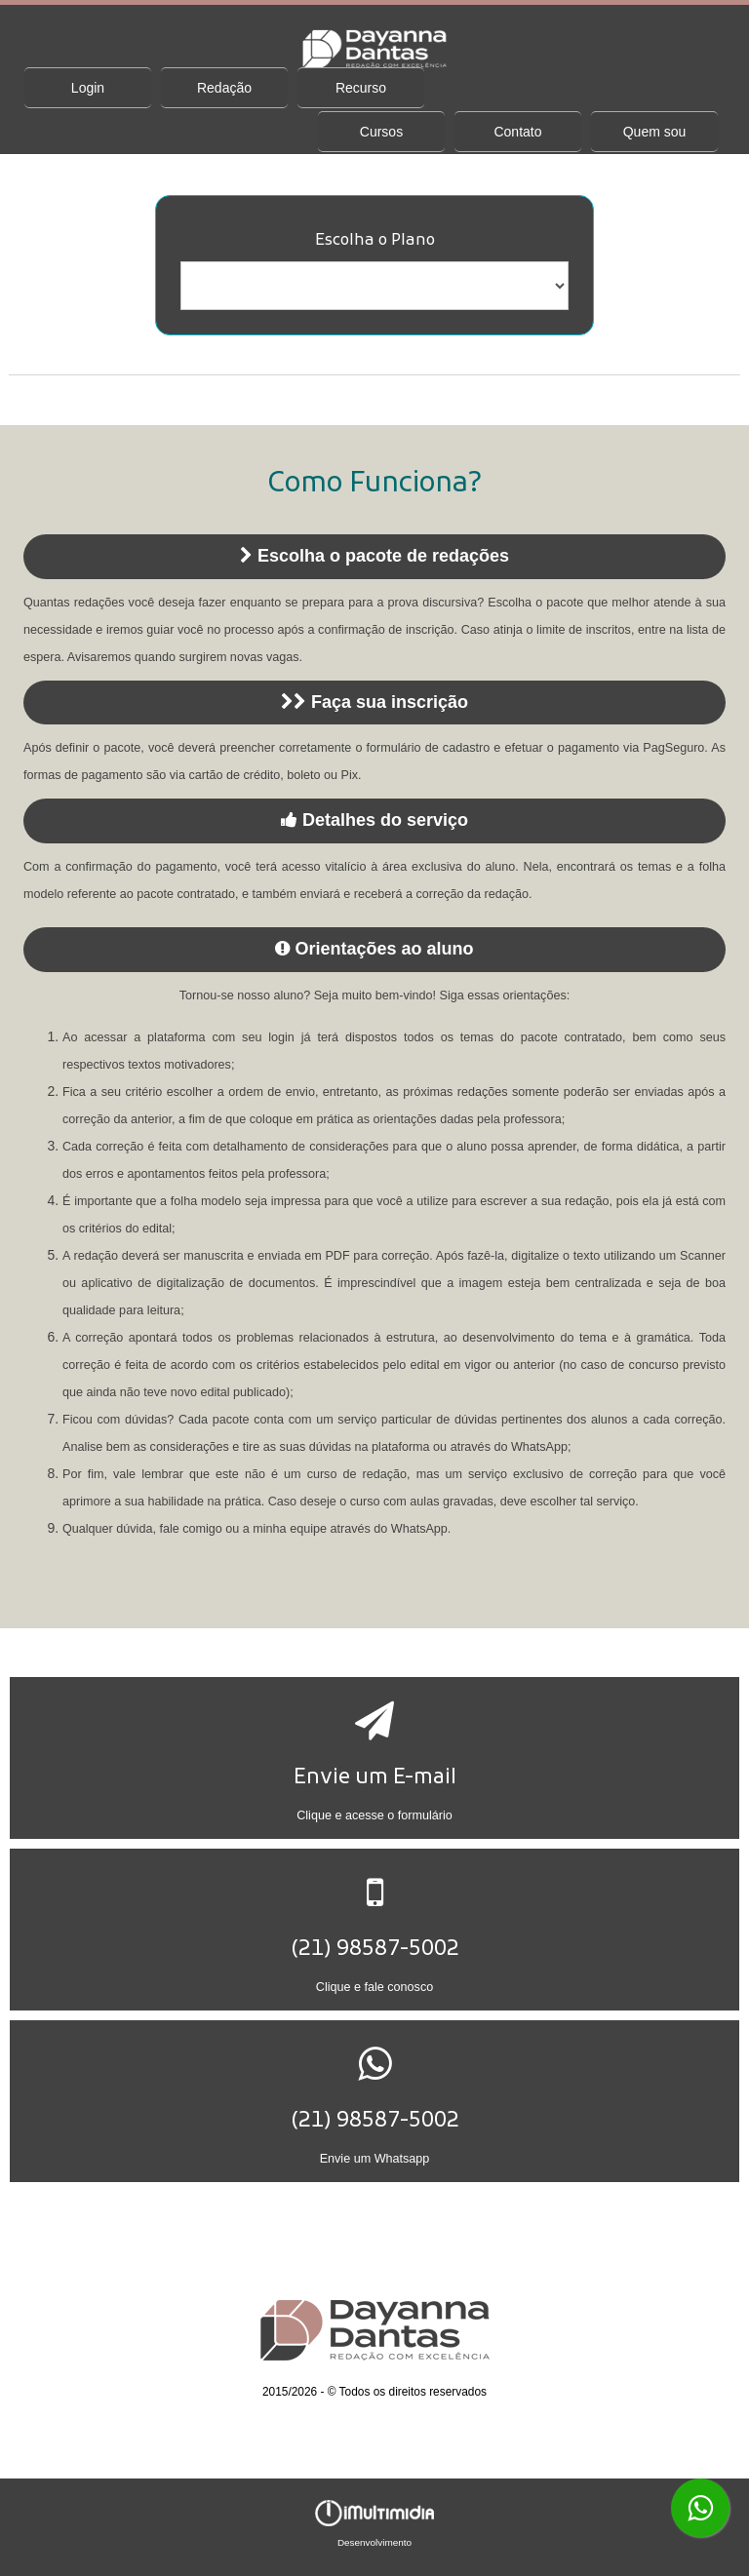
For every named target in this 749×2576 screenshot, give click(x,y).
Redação (224, 88)
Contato (517, 131)
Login (87, 88)
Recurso (360, 88)
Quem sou (655, 131)
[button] (375, 1758)
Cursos (381, 131)
